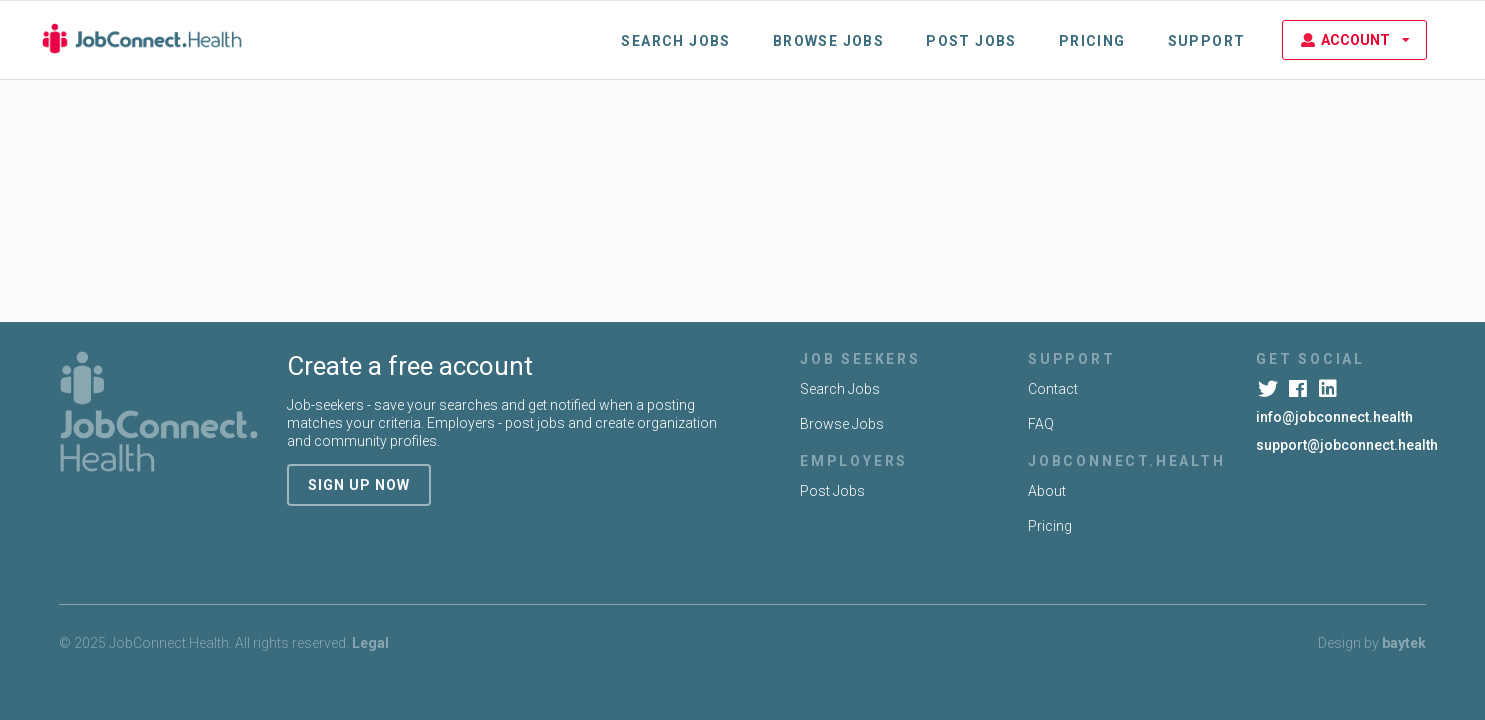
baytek (1404, 643)
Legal (370, 643)
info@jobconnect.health (1334, 417)
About (1047, 491)
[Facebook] (1299, 389)
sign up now (359, 485)
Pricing (1092, 41)
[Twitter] (1269, 389)
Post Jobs (971, 41)
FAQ (1041, 424)
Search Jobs (675, 41)
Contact (1053, 389)
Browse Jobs (828, 41)
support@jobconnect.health (1347, 445)
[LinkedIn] (1329, 389)
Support (1207, 41)
